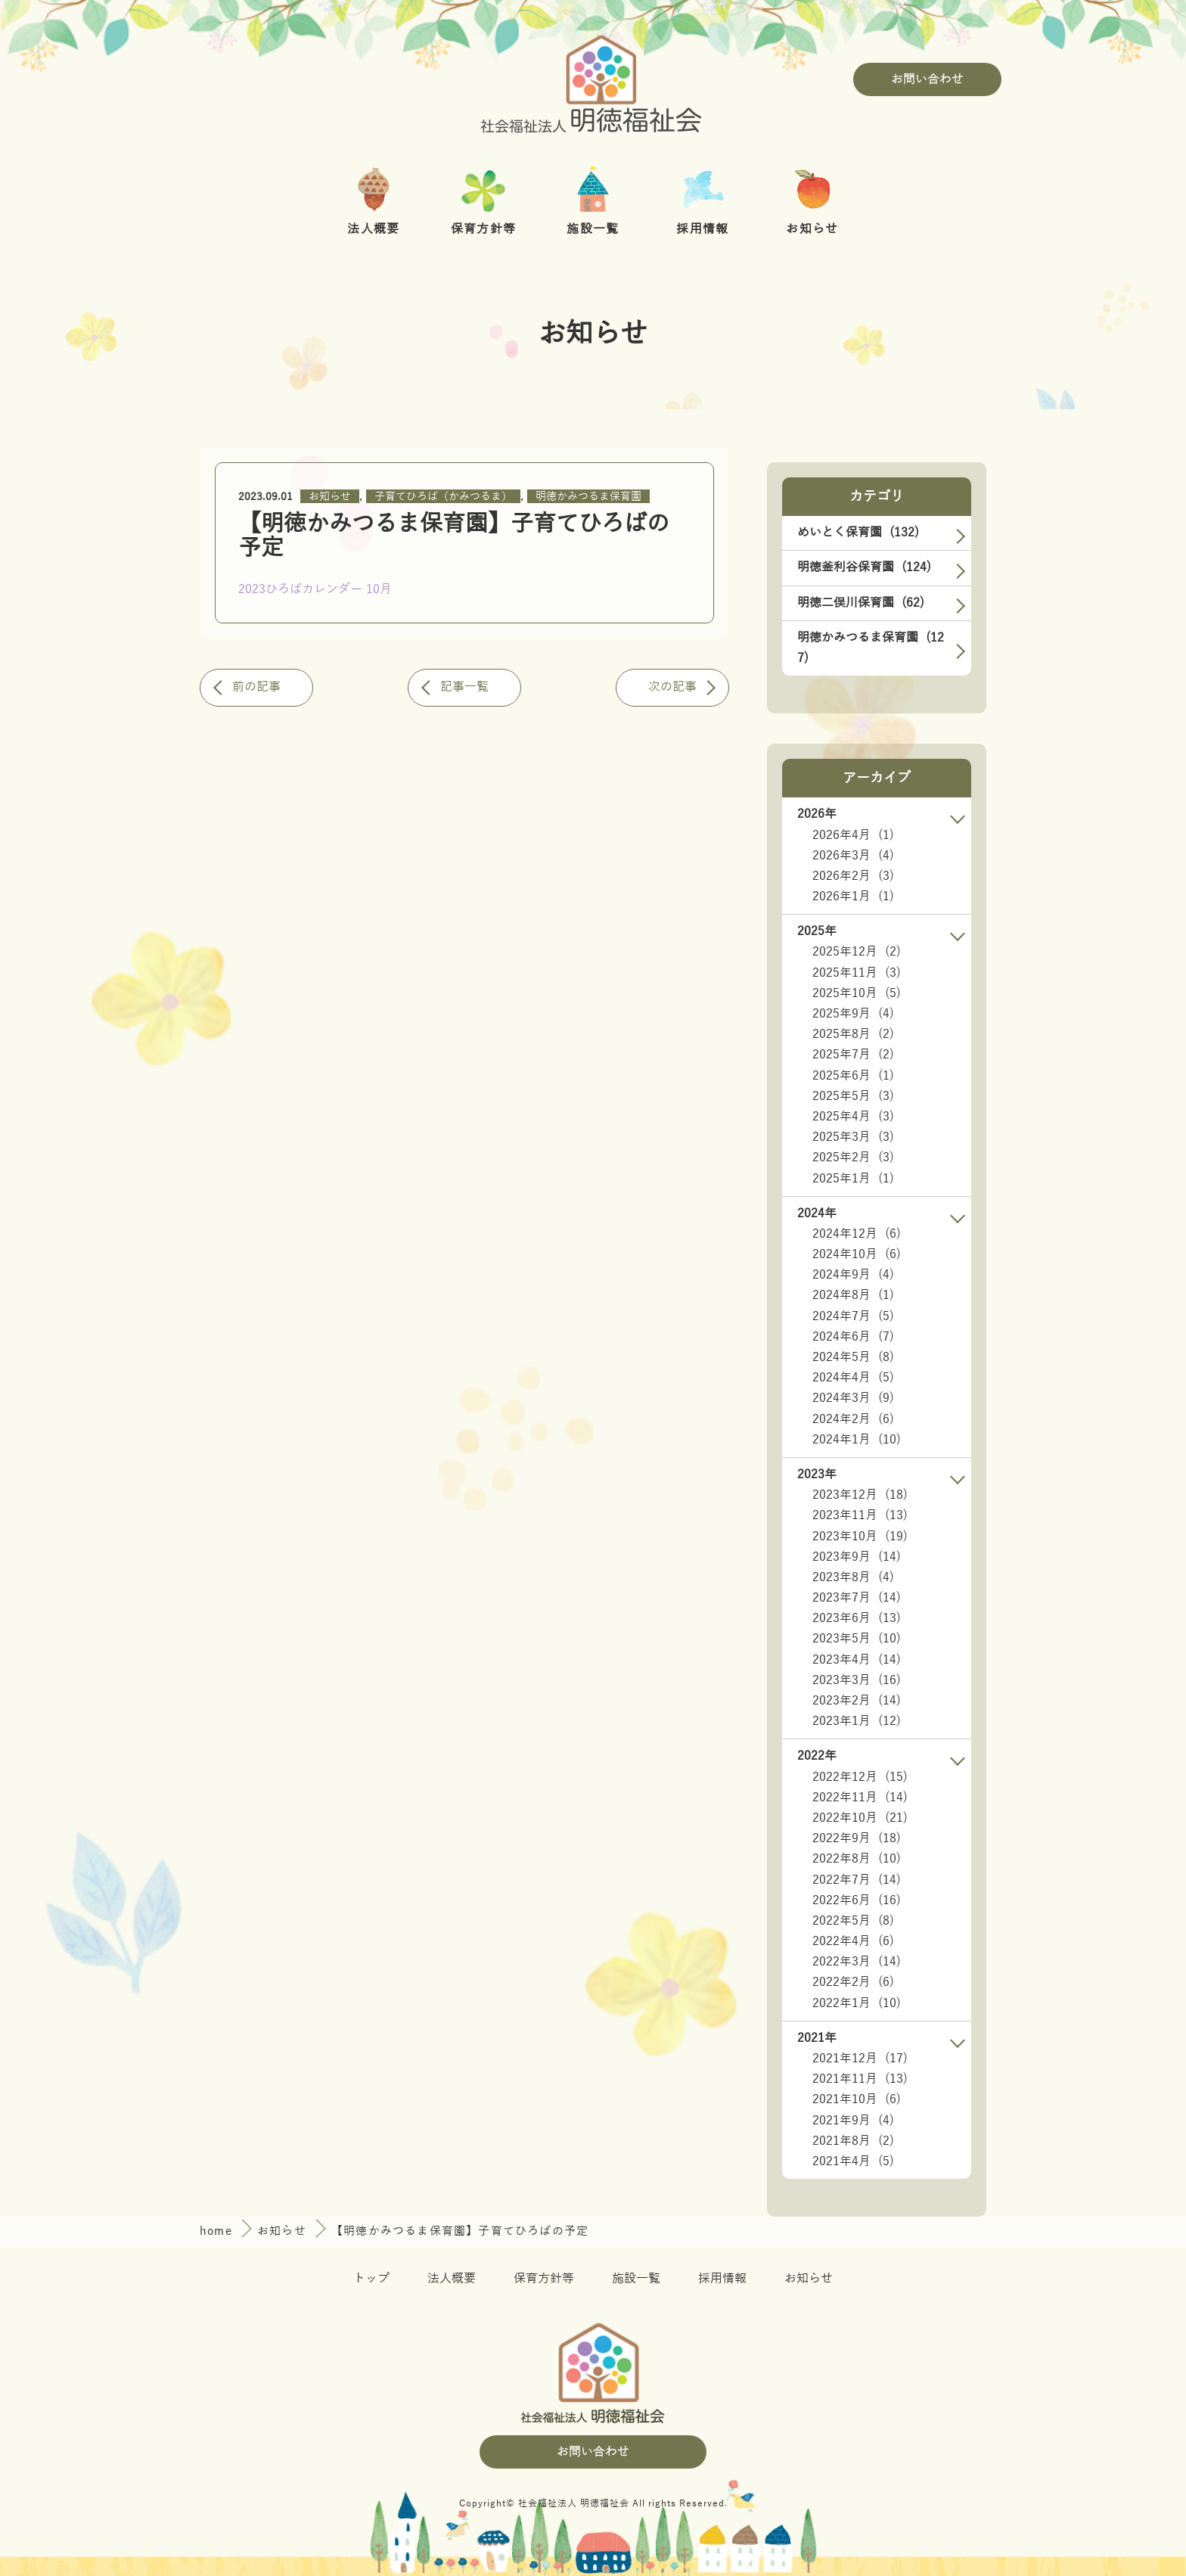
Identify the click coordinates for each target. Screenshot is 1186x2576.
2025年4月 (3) (853, 1116)
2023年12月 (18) (860, 1495)
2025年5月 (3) (853, 1096)
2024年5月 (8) (853, 1357)
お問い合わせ (927, 79)
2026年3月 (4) (853, 855)
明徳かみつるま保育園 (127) (870, 648)
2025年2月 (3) (853, 1157)
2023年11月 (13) (860, 1515)
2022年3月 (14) (856, 1962)
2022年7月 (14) (856, 1880)
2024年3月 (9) (853, 1398)
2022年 (817, 1756)
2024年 (817, 1213)
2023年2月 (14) (856, 1700)
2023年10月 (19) (860, 1536)
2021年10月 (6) (856, 2099)
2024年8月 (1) (853, 1295)
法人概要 (451, 2278)
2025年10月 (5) (856, 993)
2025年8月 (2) (853, 1034)
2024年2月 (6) (853, 1419)
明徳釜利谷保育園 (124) (864, 567)
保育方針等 (544, 2278)
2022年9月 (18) (856, 1838)
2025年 (817, 931)
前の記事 (256, 687)
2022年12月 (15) (860, 1777)
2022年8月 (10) (856, 1859)
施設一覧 (636, 2278)
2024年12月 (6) (856, 1234)
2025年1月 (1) (853, 1178)
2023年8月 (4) (853, 1577)
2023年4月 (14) (856, 1660)
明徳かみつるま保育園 (588, 496)
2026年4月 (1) (853, 835)
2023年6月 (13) (856, 1618)
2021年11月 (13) (860, 2079)
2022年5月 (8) (853, 1921)
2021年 (817, 2038)
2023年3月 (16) (856, 1680)
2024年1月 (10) (856, 1439)
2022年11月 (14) (860, 1797)
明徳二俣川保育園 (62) (860, 603)
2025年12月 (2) (856, 952)
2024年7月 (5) (853, 1316)
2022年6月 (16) (856, 1900)
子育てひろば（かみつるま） (443, 496)
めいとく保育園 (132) (858, 532)
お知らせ (330, 496)
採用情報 (722, 2278)
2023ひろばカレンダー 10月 (315, 589)
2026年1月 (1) (853, 896)
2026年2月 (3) (853, 876)
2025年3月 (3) (853, 1137)
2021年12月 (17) (860, 2058)
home (218, 2231)
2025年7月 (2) (853, 1054)
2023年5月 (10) (856, 1638)
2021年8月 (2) (853, 2141)
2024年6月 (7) (853, 1337)
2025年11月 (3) (856, 973)
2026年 (817, 814)
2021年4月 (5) (853, 2161)
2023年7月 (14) (856, 1598)
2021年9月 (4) (853, 2120)
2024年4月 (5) (853, 1377)
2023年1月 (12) (856, 1721)
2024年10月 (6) (856, 1254)
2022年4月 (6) (853, 1941)
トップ (371, 2278)
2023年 (817, 1474)
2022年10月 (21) (860, 1818)
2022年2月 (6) (853, 1982)
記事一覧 (464, 687)
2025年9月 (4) (853, 1014)
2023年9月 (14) (856, 1557)
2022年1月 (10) (856, 2003)
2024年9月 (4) (853, 1275)
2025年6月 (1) (853, 1076)
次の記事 (672, 687)
